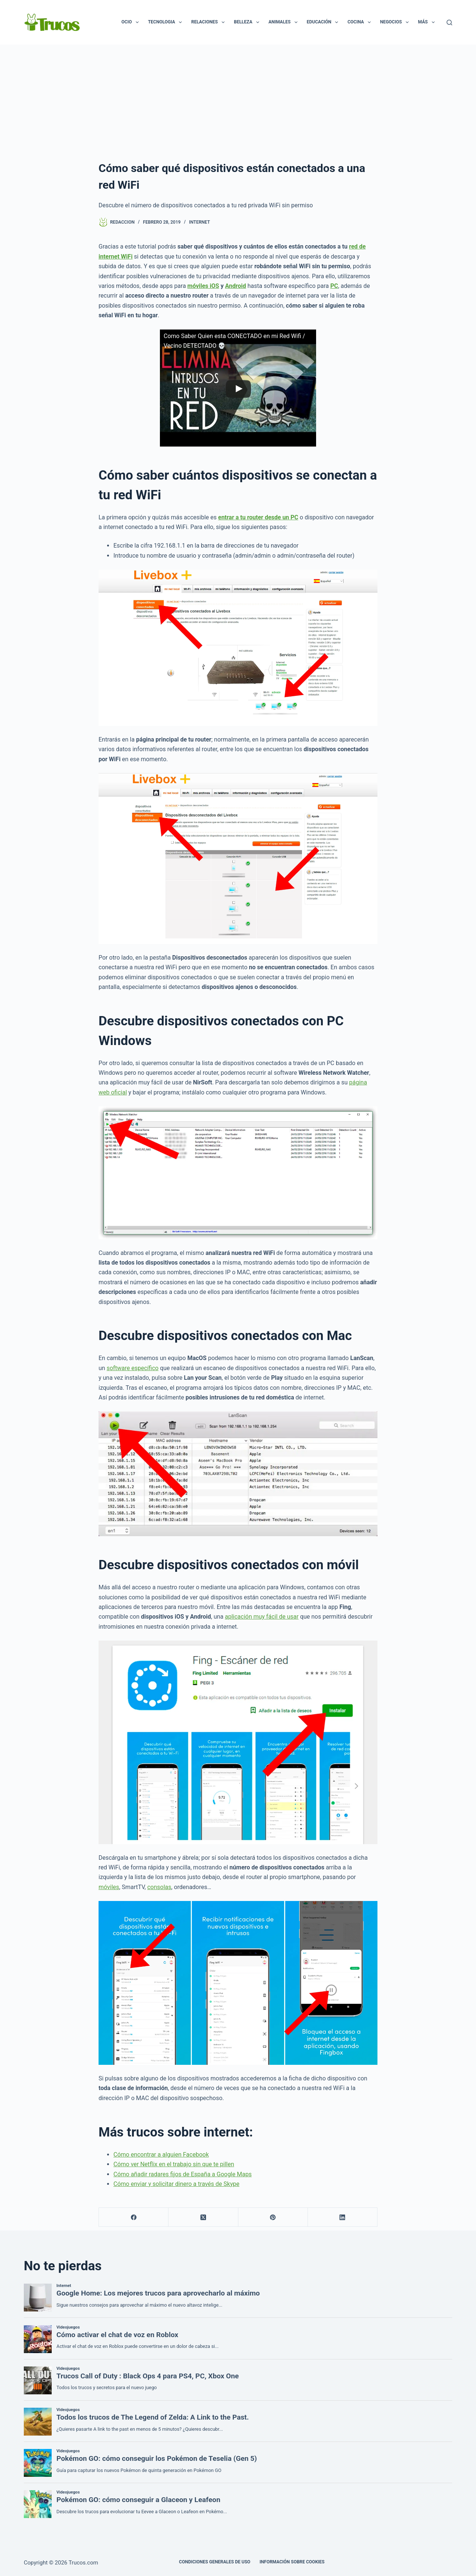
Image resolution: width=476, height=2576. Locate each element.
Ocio (132, 22)
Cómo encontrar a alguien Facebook (161, 2154)
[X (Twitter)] (203, 2217)
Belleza (248, 22)
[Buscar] (449, 22)
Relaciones (209, 22)
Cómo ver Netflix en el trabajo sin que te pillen (173, 2164)
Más (427, 22)
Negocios (396, 22)
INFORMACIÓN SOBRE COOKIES (292, 2561)
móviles (109, 1887)
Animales (284, 22)
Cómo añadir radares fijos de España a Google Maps (182, 2174)
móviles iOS (203, 285)
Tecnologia (166, 22)
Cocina (360, 22)
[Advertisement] (238, 100)
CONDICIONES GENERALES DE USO (214, 2561)
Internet (199, 222)
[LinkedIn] (342, 2217)
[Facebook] (133, 2217)
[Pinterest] (273, 2217)
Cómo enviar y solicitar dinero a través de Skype (176, 2183)
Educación (324, 22)
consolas (159, 1887)
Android (235, 285)
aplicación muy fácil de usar (262, 1616)
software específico (133, 1368)
